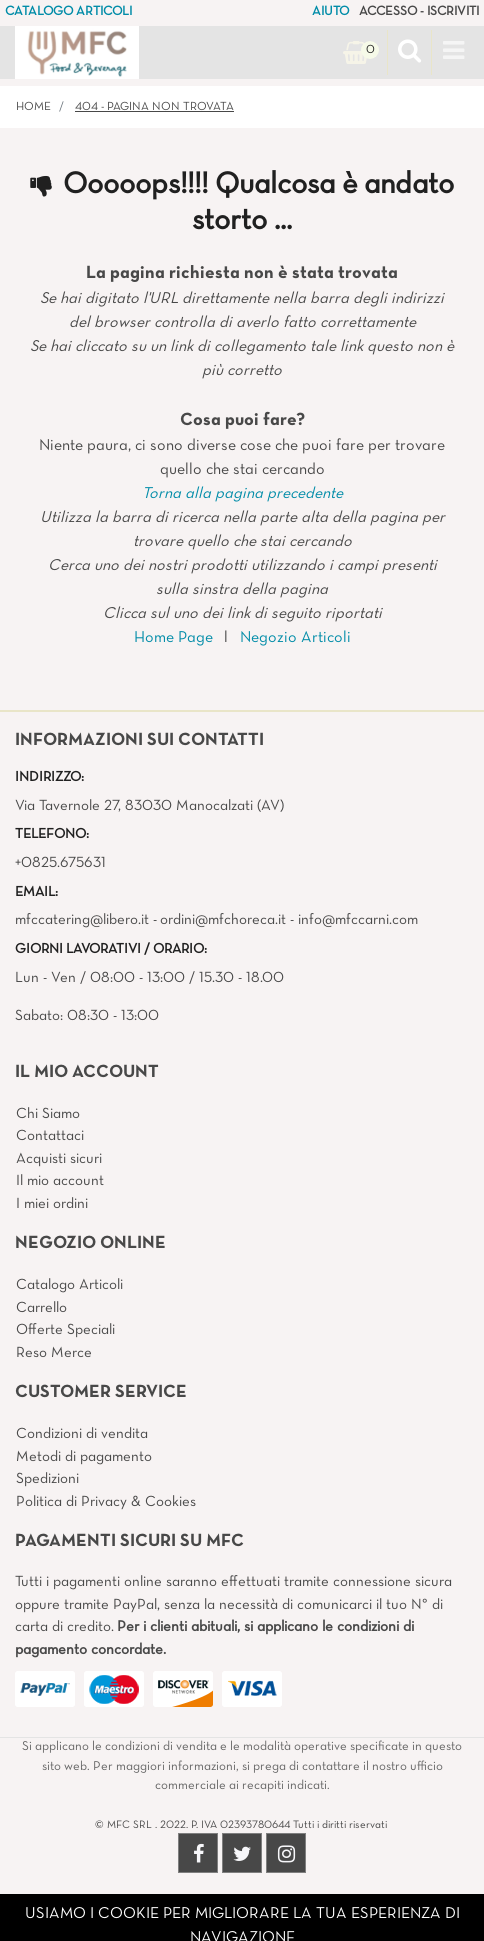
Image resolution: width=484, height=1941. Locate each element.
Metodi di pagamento (84, 1457)
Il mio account (60, 1181)
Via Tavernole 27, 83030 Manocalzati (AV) (149, 806)
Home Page (173, 638)
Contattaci (50, 1136)
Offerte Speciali (65, 1330)
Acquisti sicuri (59, 1159)
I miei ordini (52, 1204)
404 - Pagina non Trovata (154, 107)
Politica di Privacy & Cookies (106, 1502)
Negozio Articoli (295, 638)
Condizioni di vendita (82, 1434)
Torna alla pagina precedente (242, 494)
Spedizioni (47, 1479)
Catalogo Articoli (69, 1285)
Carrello (41, 1308)
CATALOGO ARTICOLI (68, 12)
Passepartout (284, 1905)
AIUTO (330, 12)
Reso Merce (54, 1353)
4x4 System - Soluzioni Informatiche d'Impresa (286, 1929)
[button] (409, 53)
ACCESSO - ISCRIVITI (419, 12)
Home (33, 107)
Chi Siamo (48, 1114)
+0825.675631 (60, 863)
